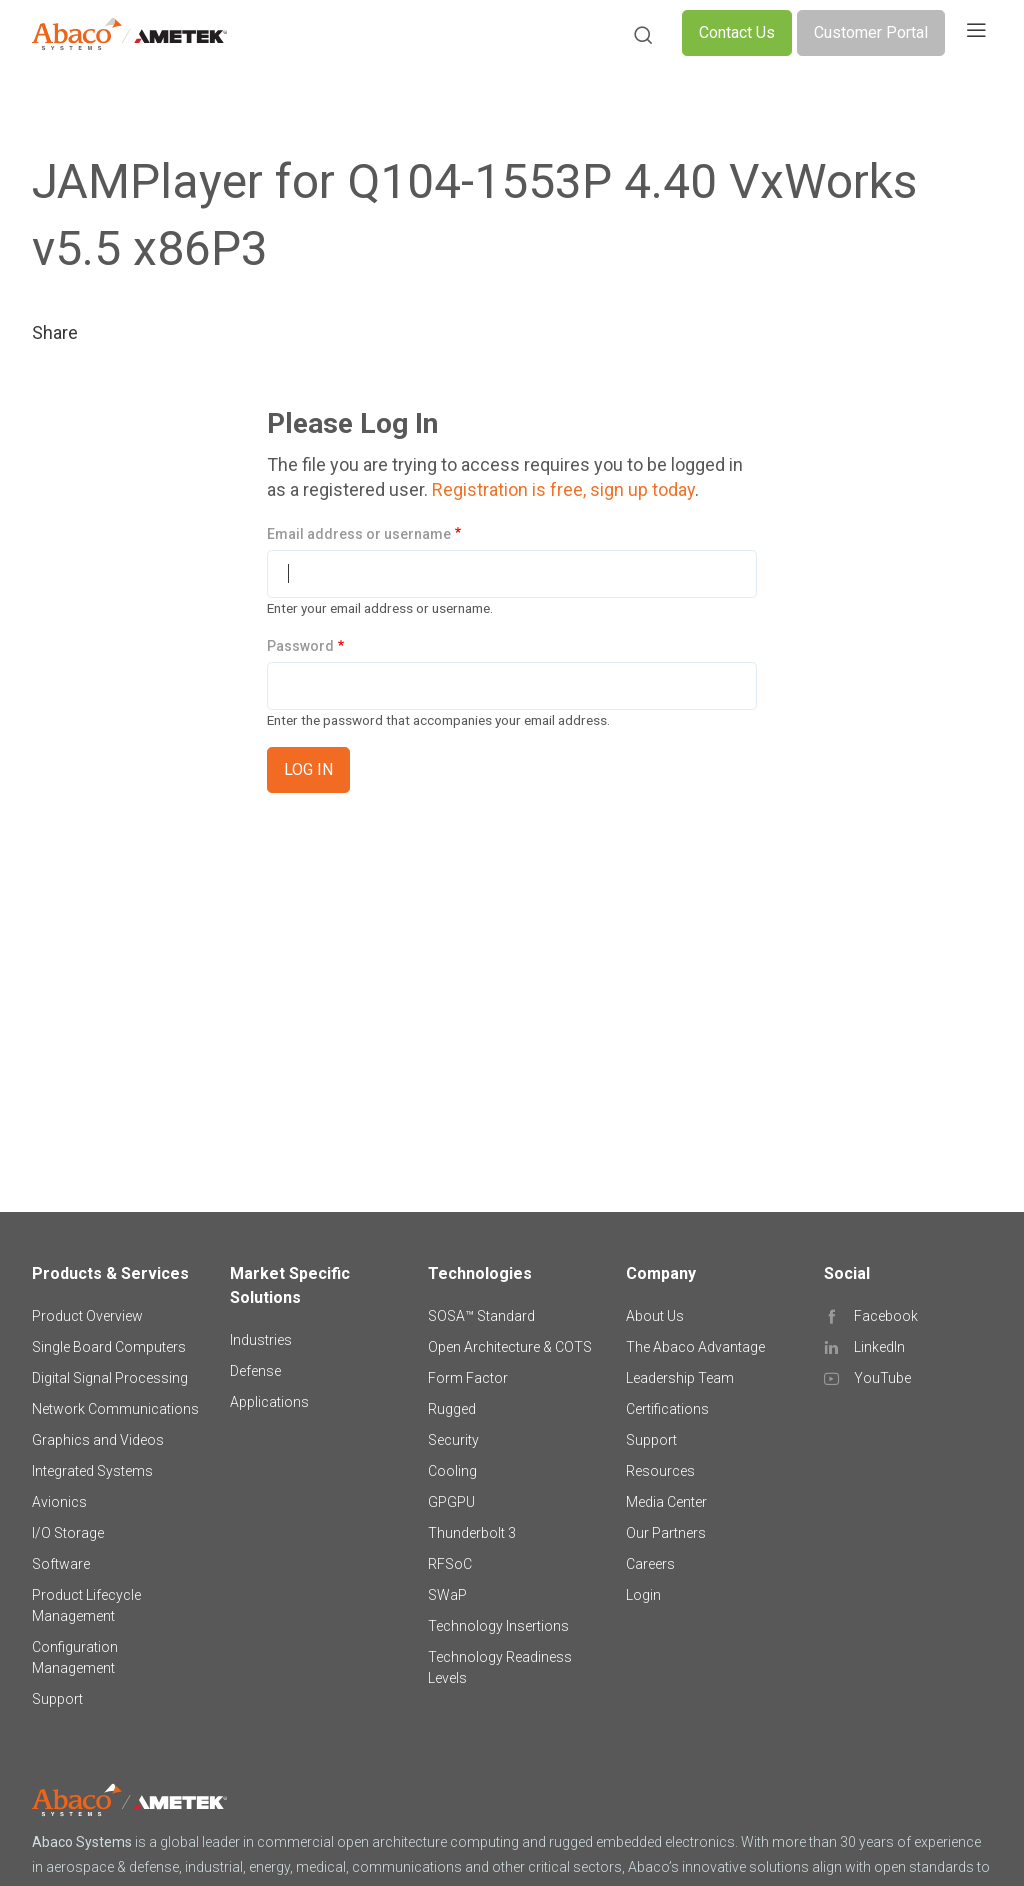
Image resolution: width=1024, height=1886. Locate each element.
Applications (269, 1402)
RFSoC (450, 1564)
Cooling (452, 1471)
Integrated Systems (92, 1471)
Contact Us (737, 32)
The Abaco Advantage (695, 1347)
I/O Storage (68, 1533)
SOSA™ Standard (481, 1316)
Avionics (59, 1502)
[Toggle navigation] (976, 33)
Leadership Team (680, 1378)
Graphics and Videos (98, 1440)
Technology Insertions (498, 1626)
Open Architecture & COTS (510, 1347)
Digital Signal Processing (110, 1378)
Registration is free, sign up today (563, 489)
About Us (655, 1316)
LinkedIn (879, 1347)
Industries (261, 1340)
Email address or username (359, 534)
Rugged (452, 1409)
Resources (660, 1471)
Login (643, 1595)
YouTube (882, 1378)
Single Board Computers (109, 1347)
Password (300, 646)
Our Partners (666, 1533)
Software (61, 1564)
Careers (650, 1564)
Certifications (667, 1409)
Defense (255, 1371)
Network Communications (115, 1409)
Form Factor (468, 1378)
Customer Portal (871, 32)
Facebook (886, 1316)
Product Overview (87, 1316)
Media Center (666, 1502)
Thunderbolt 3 (472, 1533)
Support (57, 1699)
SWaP (447, 1595)
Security (453, 1440)
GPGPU (451, 1502)
